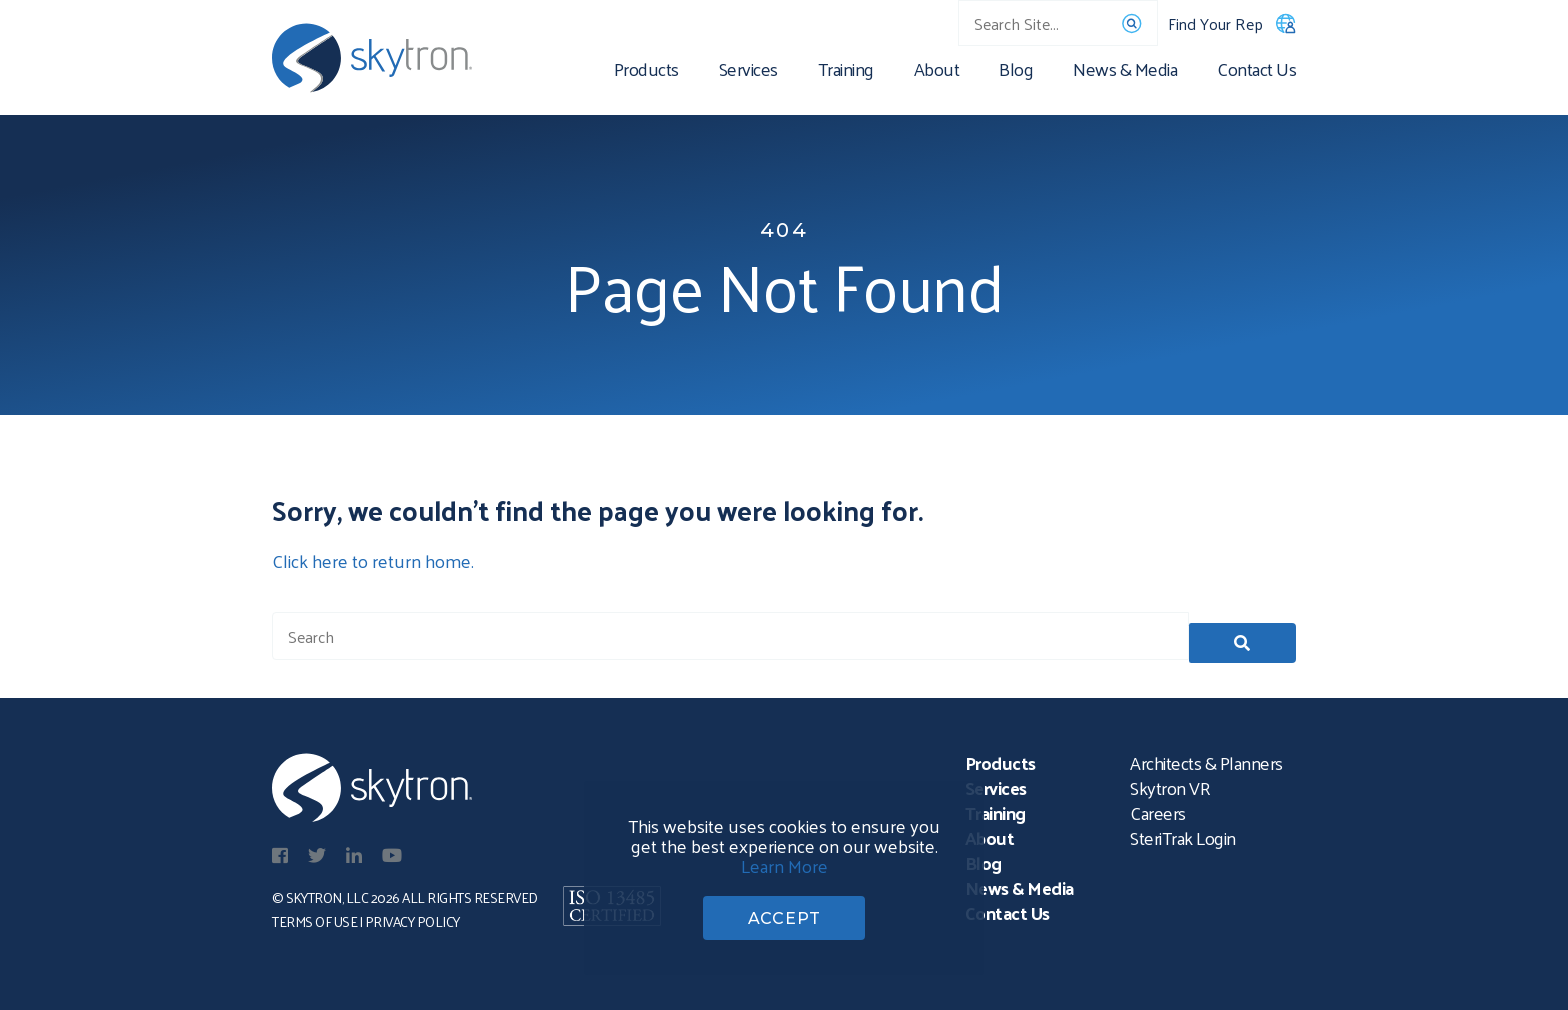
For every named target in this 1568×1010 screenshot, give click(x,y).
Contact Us (1256, 72)
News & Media (1125, 72)
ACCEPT (784, 915)
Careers (1158, 809)
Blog (1016, 72)
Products (646, 72)
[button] (1242, 636)
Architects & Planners (1206, 759)
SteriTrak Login (1183, 834)
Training (846, 72)
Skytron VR (1170, 784)
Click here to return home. (373, 560)
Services (748, 72)
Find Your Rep (1232, 23)
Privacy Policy (412, 918)
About (937, 72)
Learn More (784, 860)
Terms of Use (314, 918)
